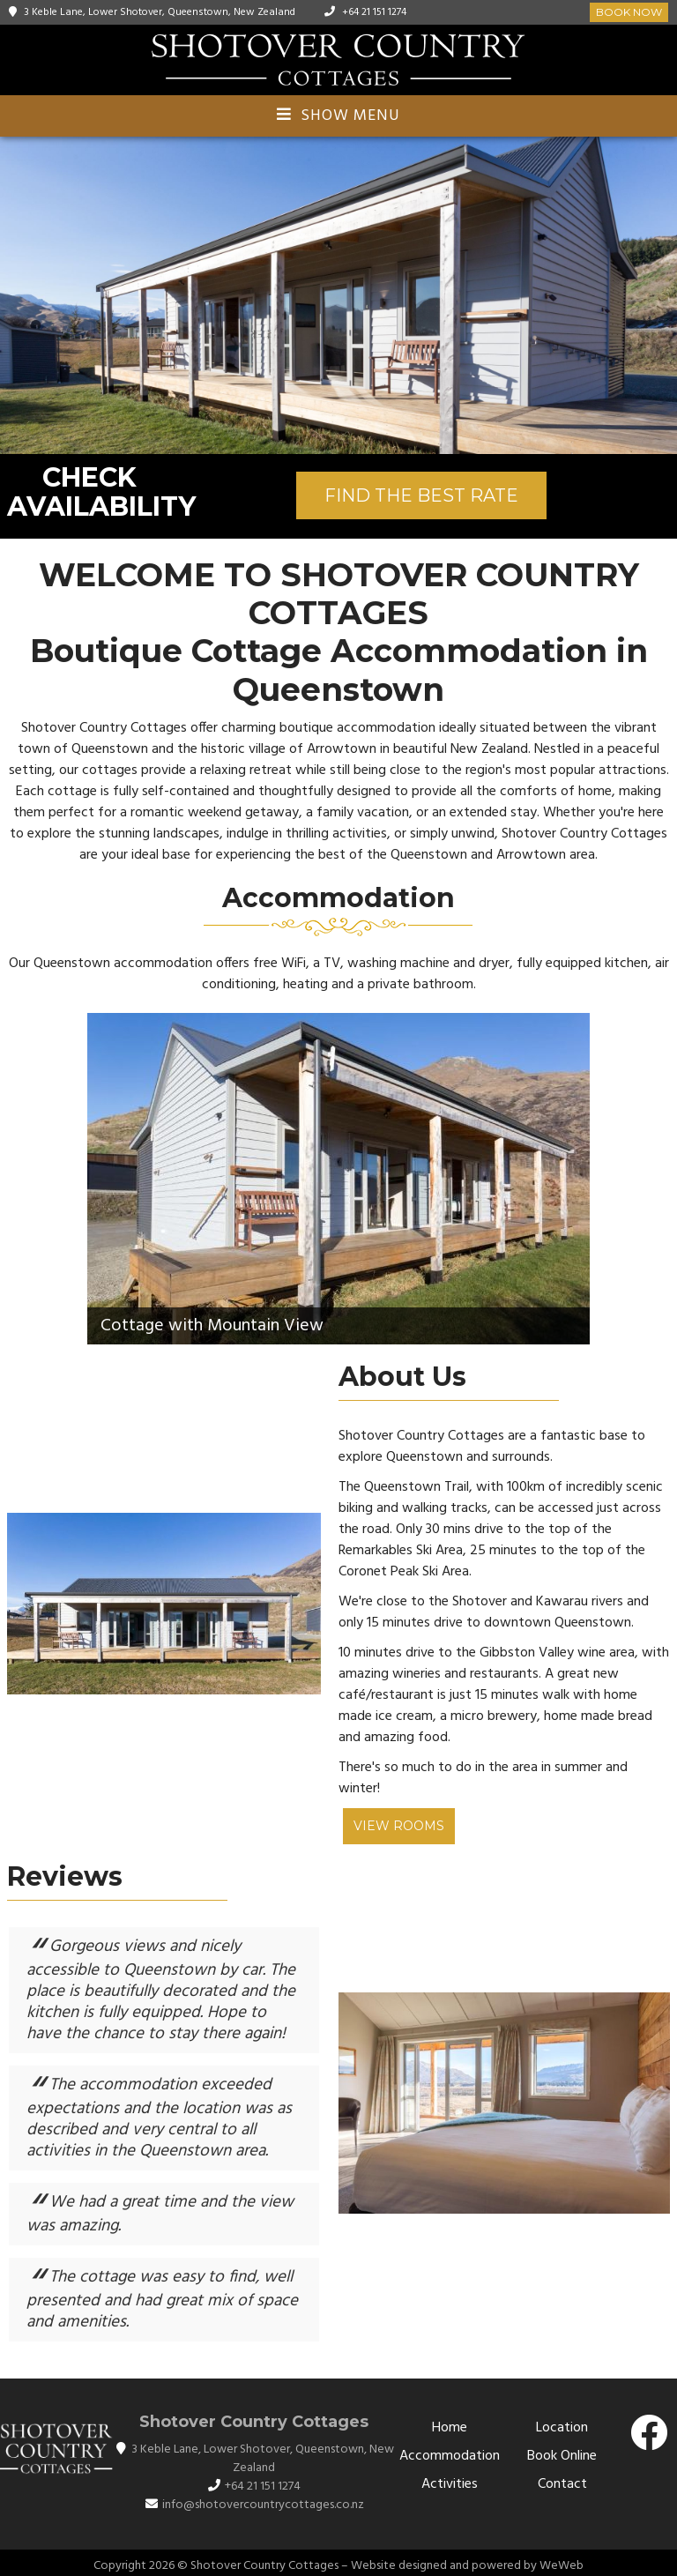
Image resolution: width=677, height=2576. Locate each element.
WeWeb (561, 2566)
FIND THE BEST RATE (421, 495)
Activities (449, 2484)
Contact (562, 2484)
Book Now (629, 12)
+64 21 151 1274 (374, 12)
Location (562, 2427)
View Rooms (398, 1826)
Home (449, 2427)
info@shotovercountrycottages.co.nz (263, 2505)
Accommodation (449, 2456)
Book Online (562, 2456)
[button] (661, 295)
